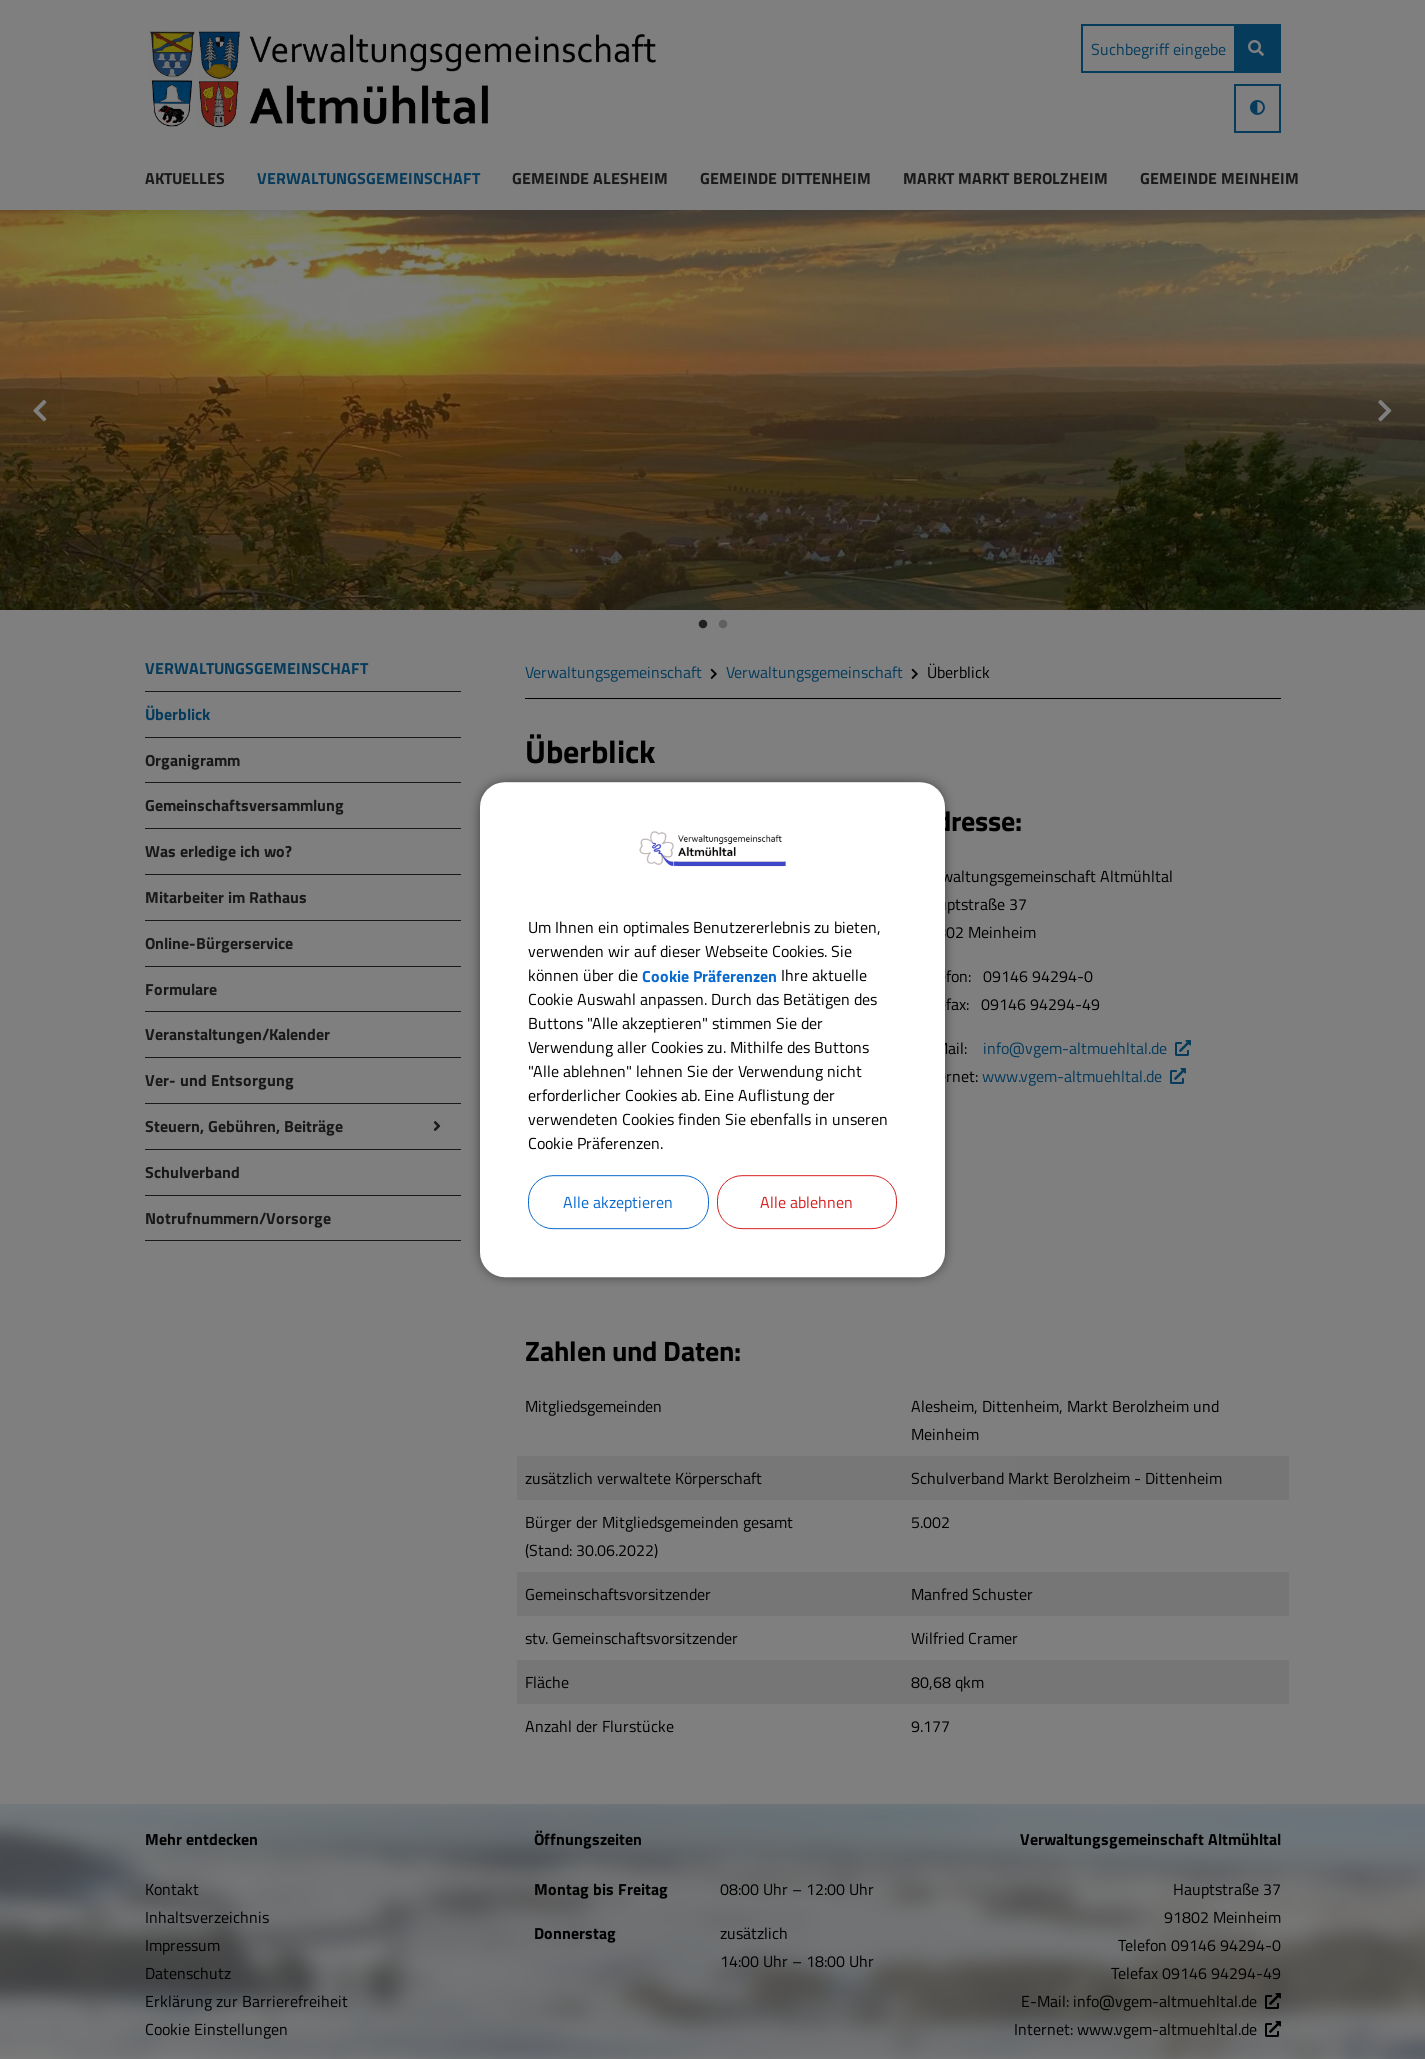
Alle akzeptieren (618, 1202)
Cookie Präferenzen (709, 975)
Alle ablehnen (806, 1202)
